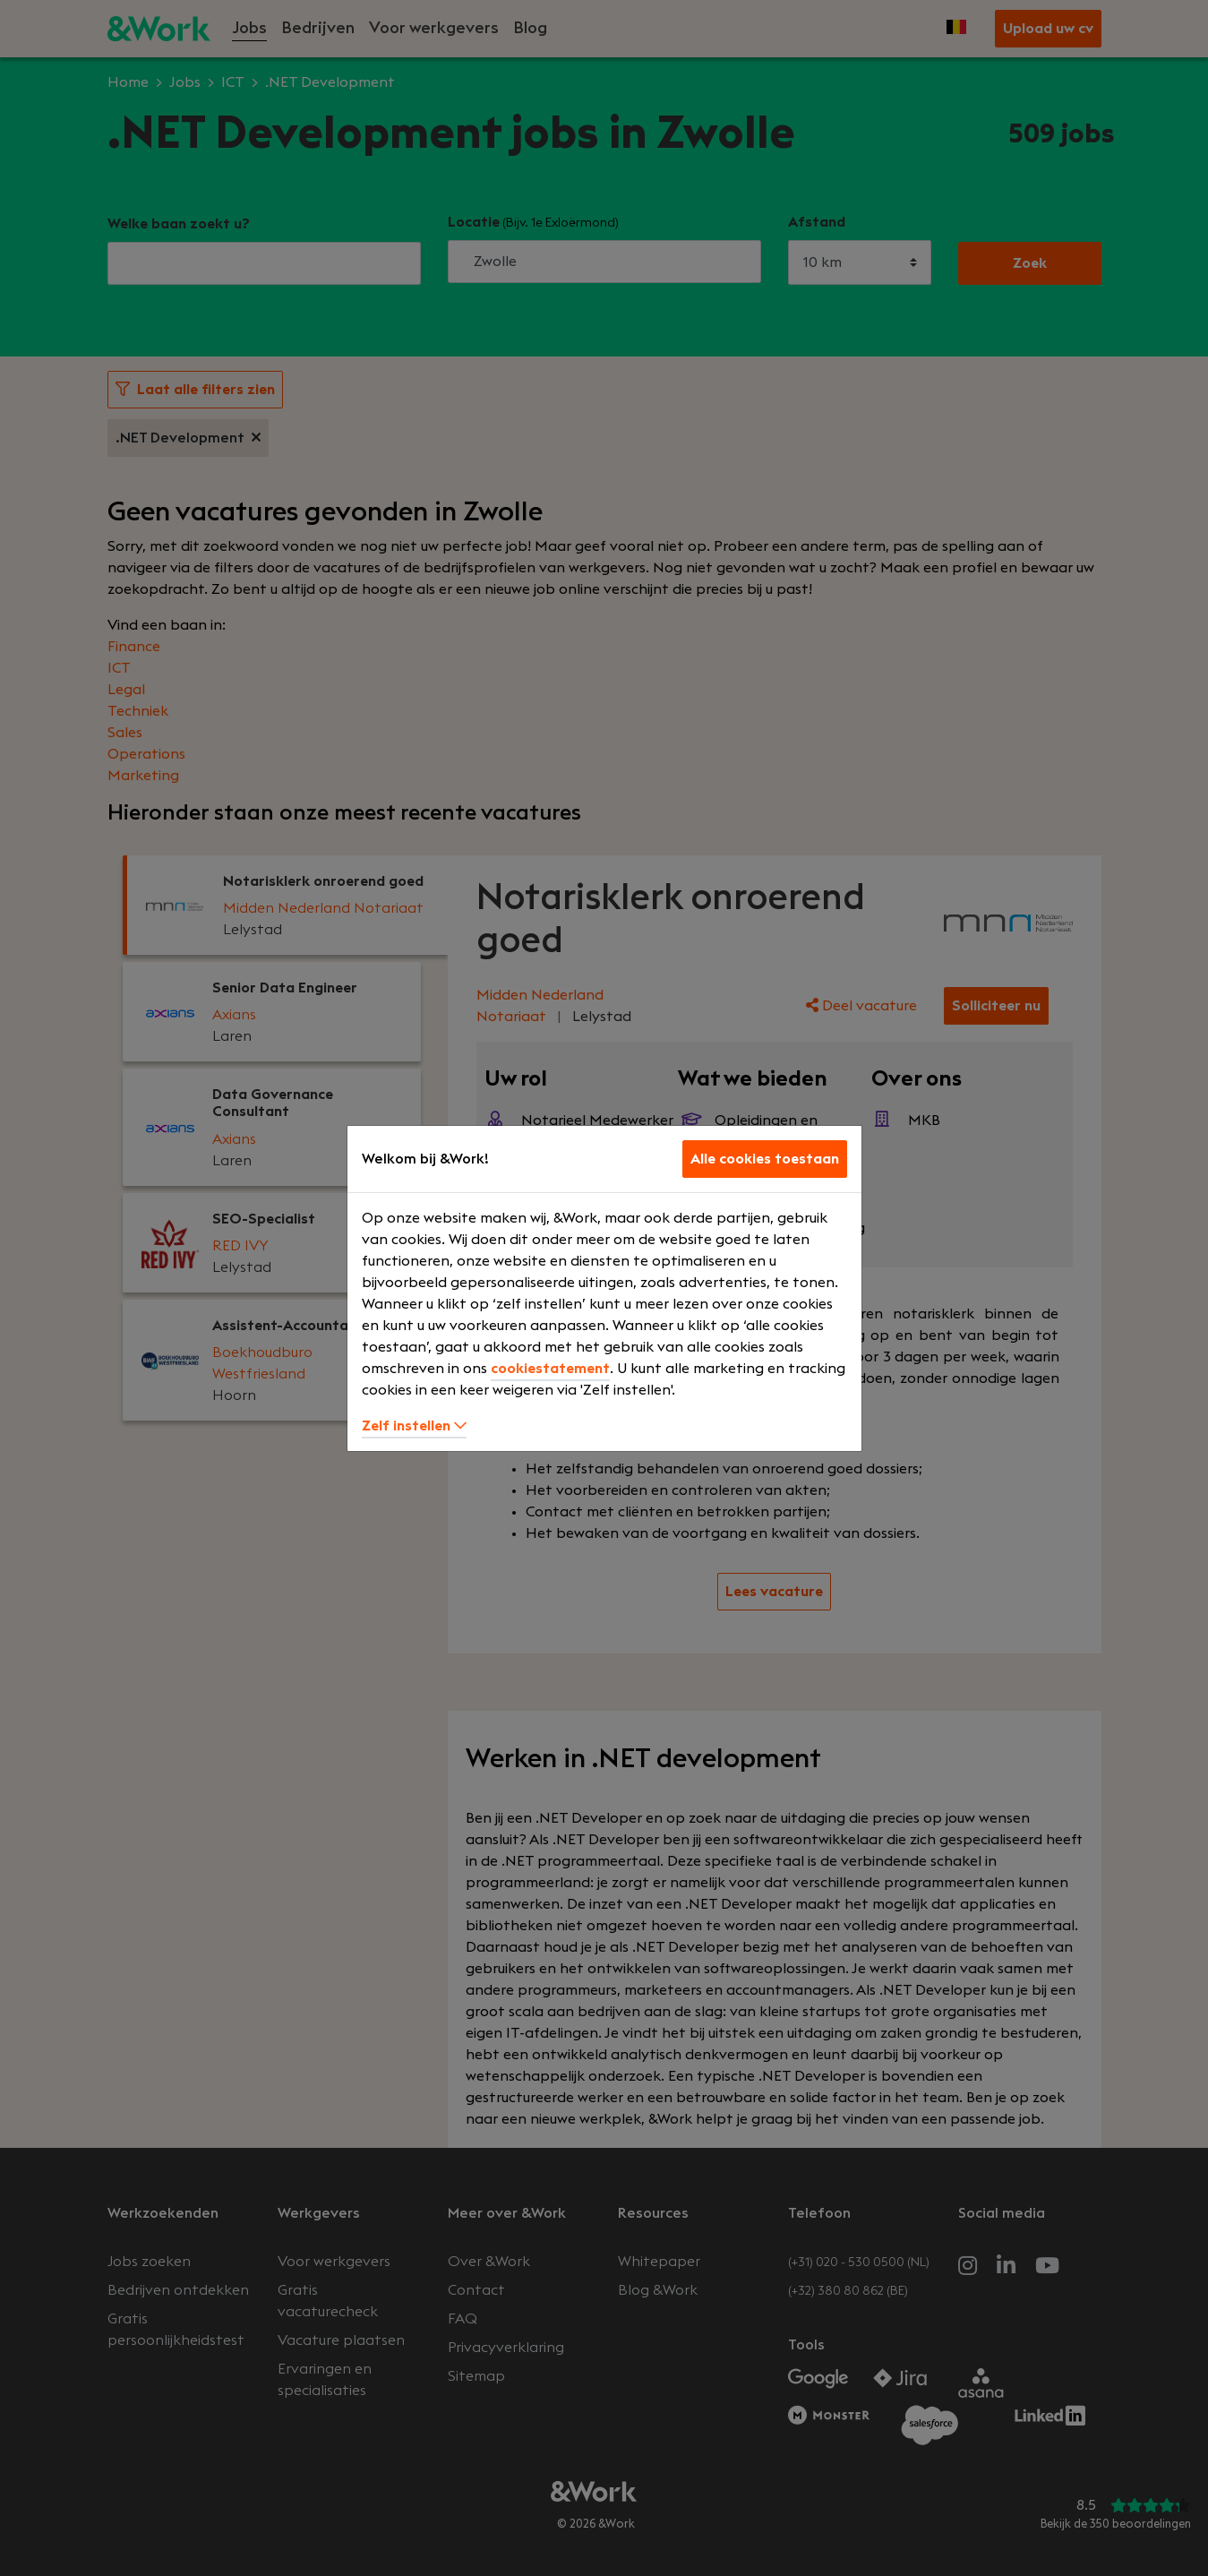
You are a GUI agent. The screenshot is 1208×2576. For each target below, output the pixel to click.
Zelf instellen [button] (414, 1426)
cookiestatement (550, 1368)
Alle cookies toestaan (764, 1159)
